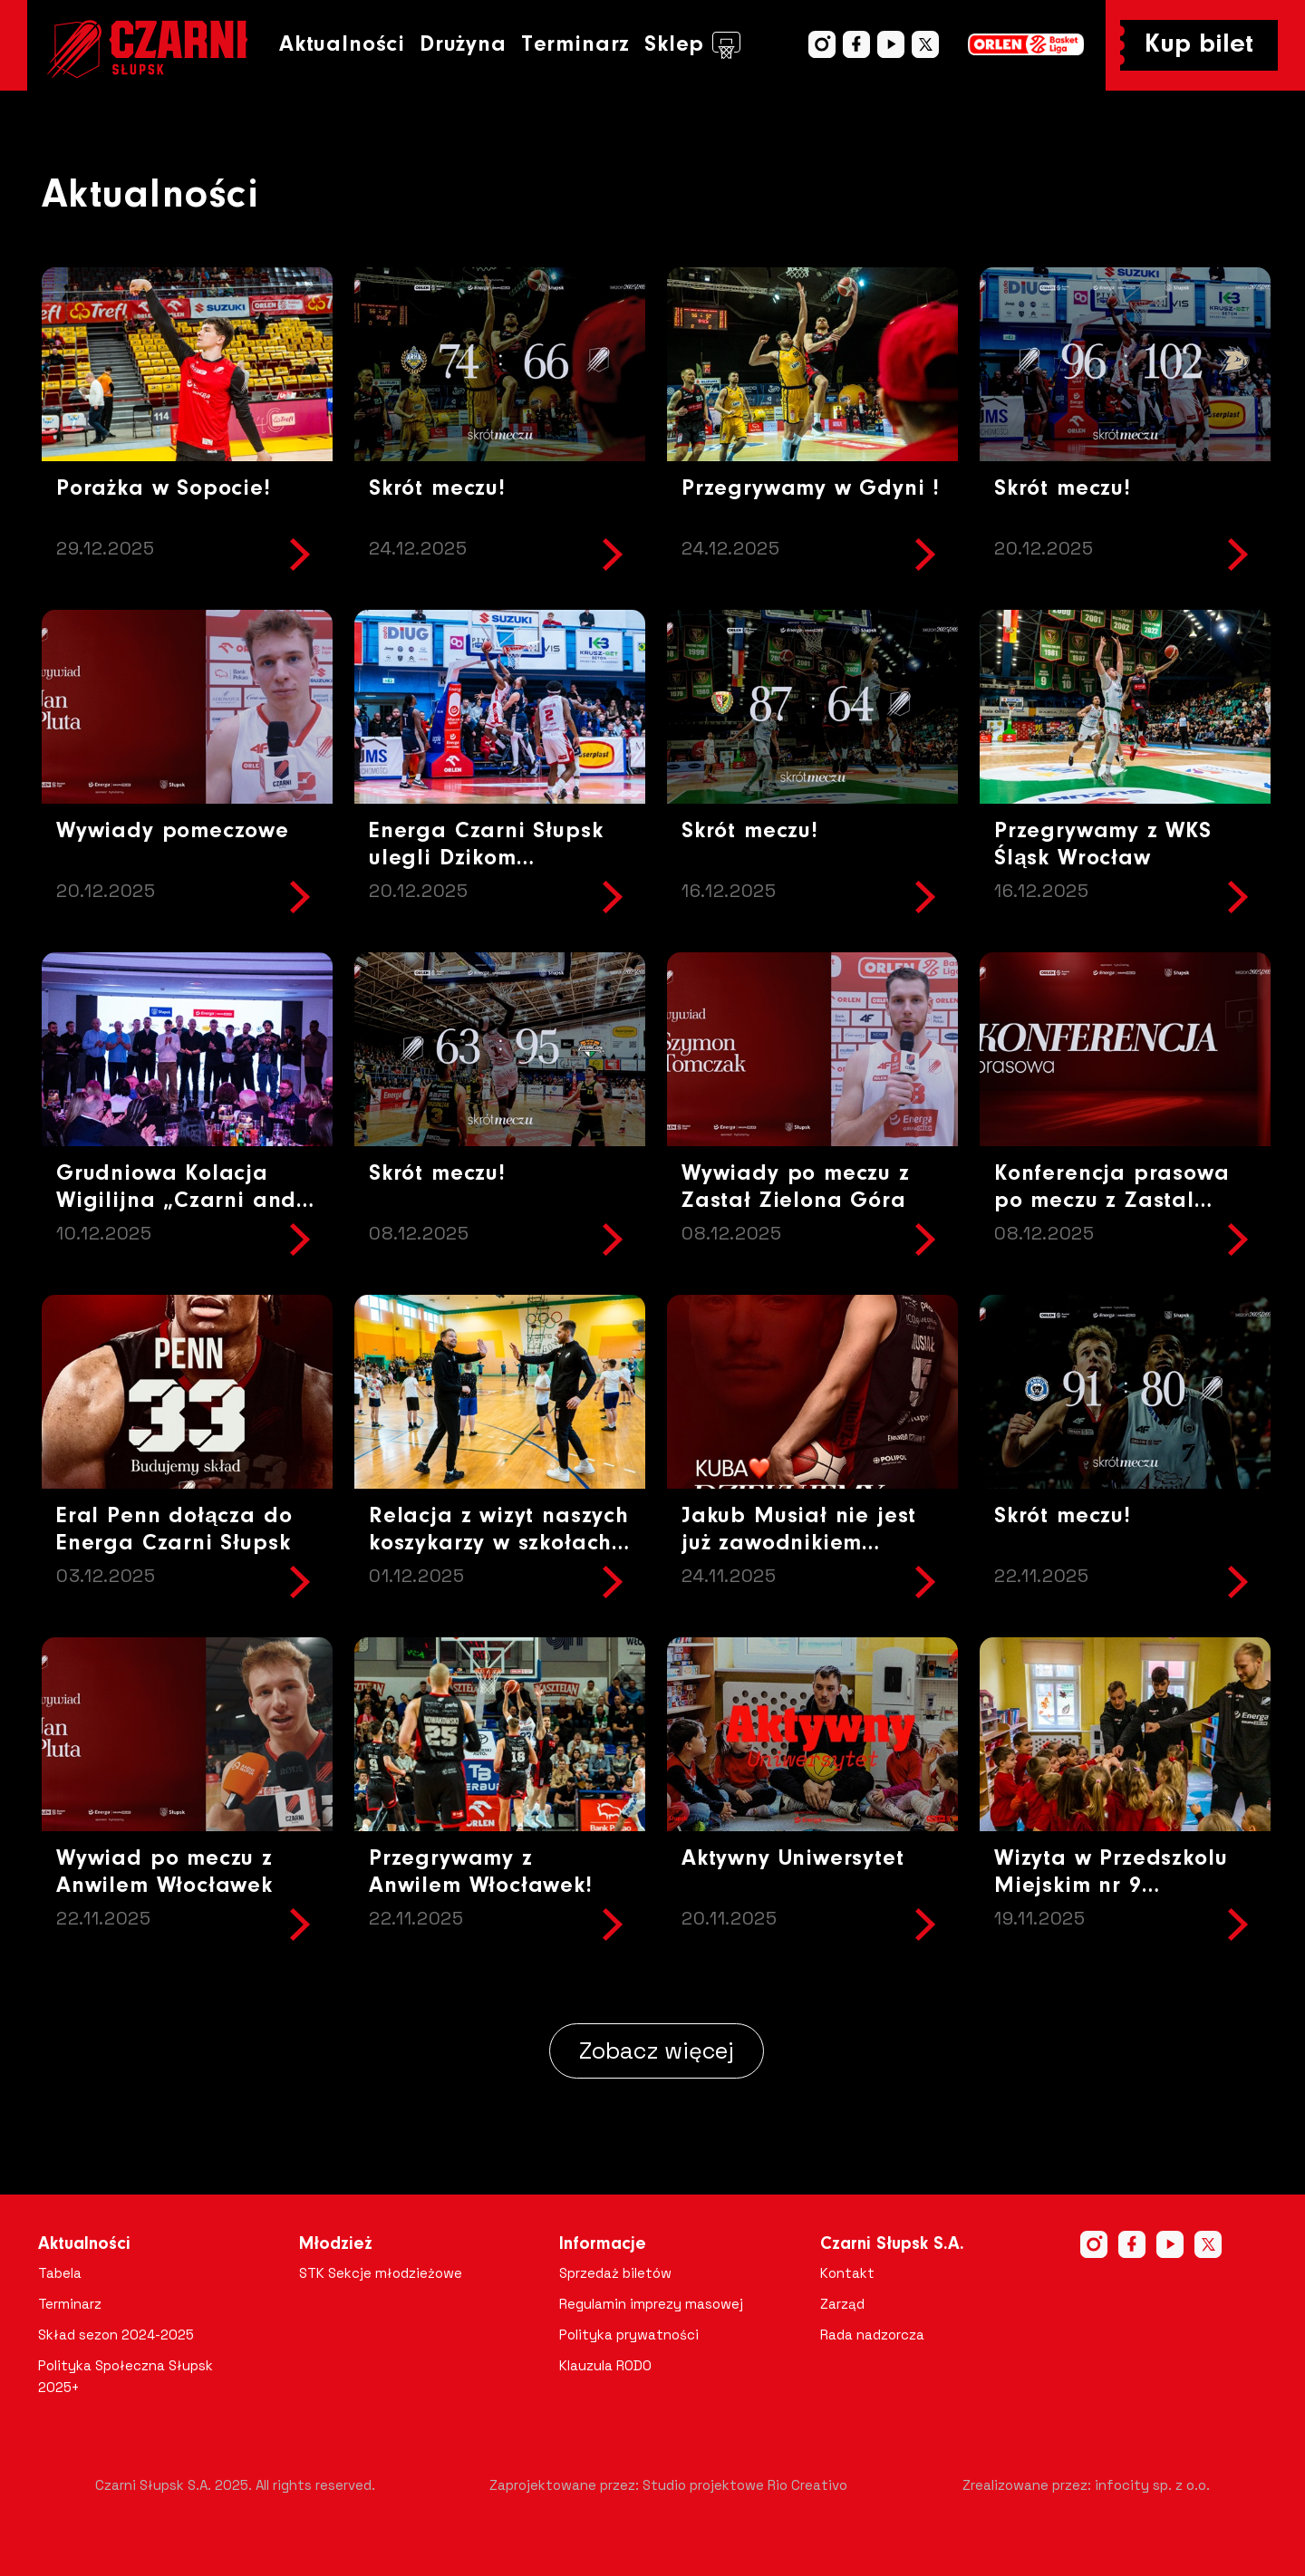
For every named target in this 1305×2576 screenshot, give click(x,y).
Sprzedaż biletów (615, 2273)
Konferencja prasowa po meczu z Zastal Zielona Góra (1112, 1201)
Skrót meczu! (437, 489)
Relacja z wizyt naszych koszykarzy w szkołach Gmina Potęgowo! (499, 1543)
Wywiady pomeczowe (172, 831)
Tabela (60, 2273)
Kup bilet (1199, 45)
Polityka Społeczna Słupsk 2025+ (125, 2376)
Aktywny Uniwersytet (793, 1859)
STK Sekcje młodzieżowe (380, 2273)
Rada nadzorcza (872, 2334)
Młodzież (335, 2244)
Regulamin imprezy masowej (651, 2303)
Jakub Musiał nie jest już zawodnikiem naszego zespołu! (799, 1543)
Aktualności (342, 45)
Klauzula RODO (605, 2365)
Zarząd (842, 2303)
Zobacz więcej (656, 2050)
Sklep (692, 45)
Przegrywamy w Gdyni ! (811, 489)
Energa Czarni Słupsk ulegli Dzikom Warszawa (486, 858)
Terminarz (575, 45)
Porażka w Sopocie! (163, 489)
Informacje (602, 2244)
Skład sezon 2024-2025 (116, 2334)
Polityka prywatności (629, 2334)
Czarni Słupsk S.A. (892, 2244)
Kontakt (847, 2273)
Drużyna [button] (463, 45)
